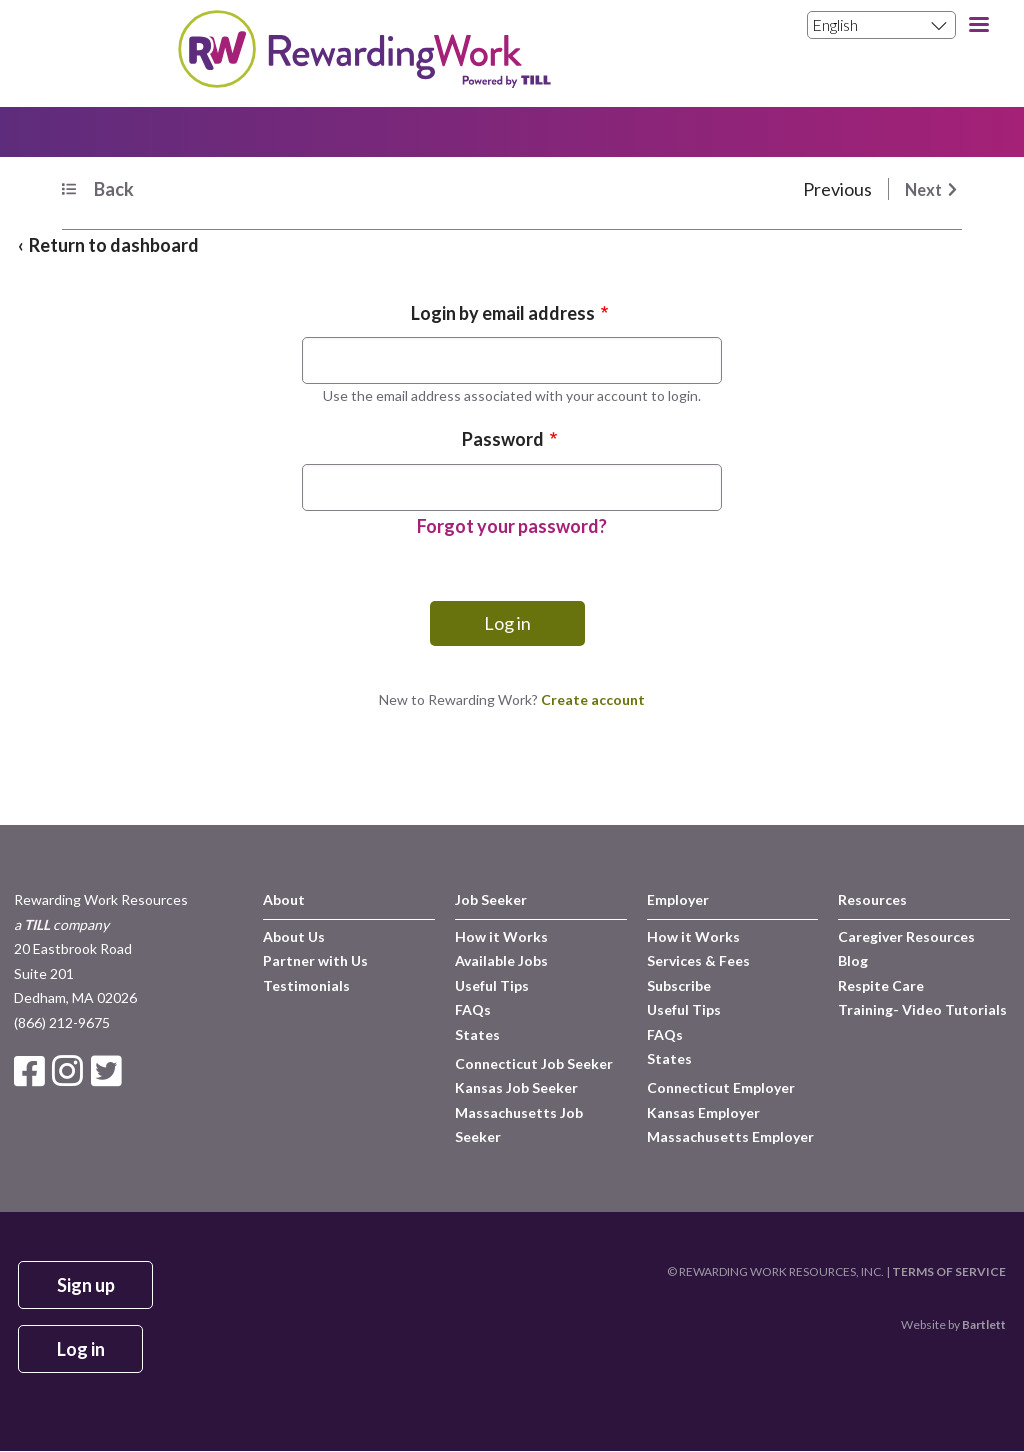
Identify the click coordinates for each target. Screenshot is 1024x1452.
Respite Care (881, 985)
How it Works (501, 936)
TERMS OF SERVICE (949, 1271)
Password (503, 439)
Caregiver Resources (906, 936)
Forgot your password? (512, 526)
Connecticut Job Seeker (534, 1063)
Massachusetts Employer (730, 1136)
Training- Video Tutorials (922, 1009)
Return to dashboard (114, 245)
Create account (593, 699)
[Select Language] (881, 25)
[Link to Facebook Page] (33, 1070)
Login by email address (503, 313)
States (477, 1034)
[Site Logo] (363, 81)
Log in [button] (81, 1349)
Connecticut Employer (721, 1087)
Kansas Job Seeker (516, 1087)
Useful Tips (492, 985)
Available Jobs (501, 960)
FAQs (473, 1009)
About (284, 899)
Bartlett (984, 1324)
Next (923, 189)
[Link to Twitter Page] (108, 1070)
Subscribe (679, 985)
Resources (872, 899)
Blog (853, 960)
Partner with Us (315, 960)
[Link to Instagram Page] (71, 1070)
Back (114, 189)
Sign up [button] (86, 1285)
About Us (294, 936)
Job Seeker (491, 899)
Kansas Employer (703, 1112)
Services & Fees (698, 960)
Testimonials (306, 985)
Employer (678, 899)
